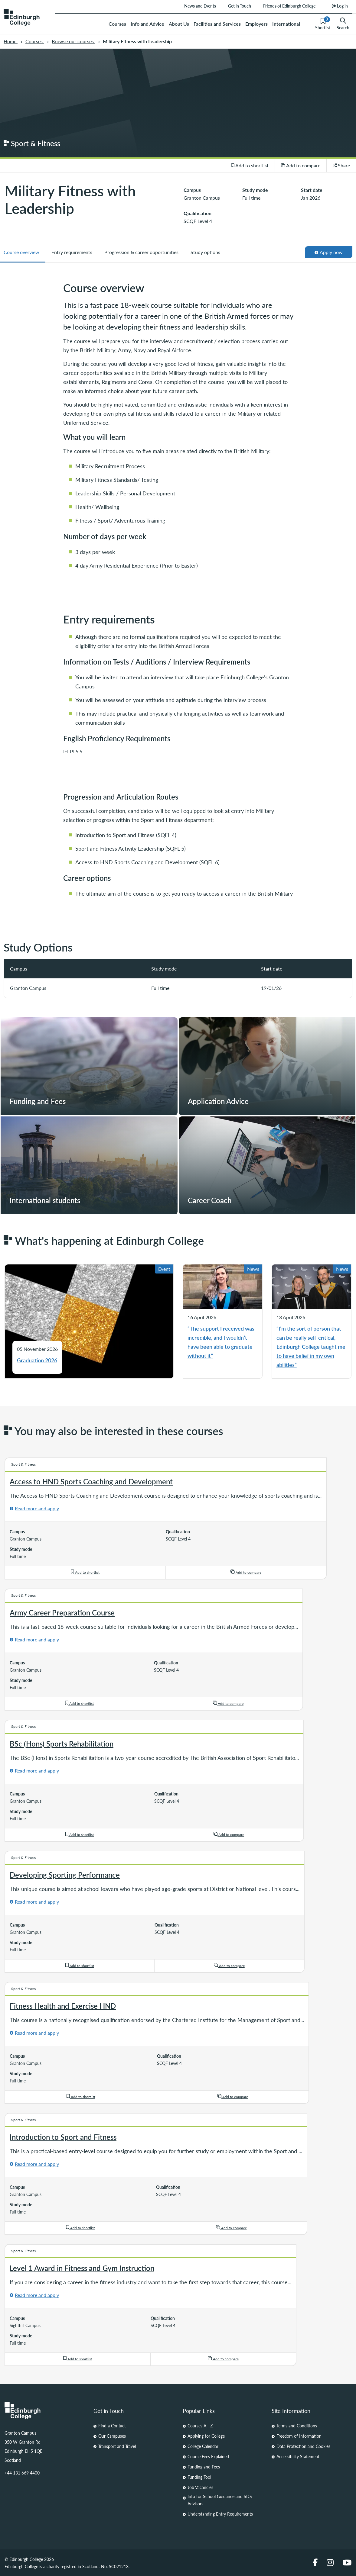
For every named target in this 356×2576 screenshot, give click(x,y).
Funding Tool (199, 2477)
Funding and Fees (204, 2467)
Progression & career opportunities (141, 252)
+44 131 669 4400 (22, 2473)
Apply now (329, 252)
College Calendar (203, 2446)
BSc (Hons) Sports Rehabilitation (61, 1743)
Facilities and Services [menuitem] (217, 23)
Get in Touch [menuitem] (239, 6)
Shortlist (323, 24)
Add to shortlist (250, 165)
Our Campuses (112, 2436)
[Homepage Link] (44, 2410)
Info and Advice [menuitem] (147, 23)
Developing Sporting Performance (65, 1874)
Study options (205, 252)
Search (343, 24)
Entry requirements (71, 252)
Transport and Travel (117, 2446)
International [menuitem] (286, 23)
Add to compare (300, 165)
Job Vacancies (200, 2487)
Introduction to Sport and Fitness (63, 2137)
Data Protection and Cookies (303, 2446)
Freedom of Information (299, 2436)
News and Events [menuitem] (200, 6)
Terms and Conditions (296, 2426)
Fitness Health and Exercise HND (63, 2006)
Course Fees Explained (208, 2456)
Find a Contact (112, 2426)
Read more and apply (37, 1508)
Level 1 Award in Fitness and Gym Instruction (82, 2268)
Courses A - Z (200, 2426)
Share (341, 165)
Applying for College (206, 2436)
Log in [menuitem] (340, 6)
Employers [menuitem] (256, 23)
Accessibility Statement (297, 2456)
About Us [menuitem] (179, 23)
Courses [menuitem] (117, 23)
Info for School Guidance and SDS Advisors (220, 2500)
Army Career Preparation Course (62, 1612)
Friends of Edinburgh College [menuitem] (289, 6)
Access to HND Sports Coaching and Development (91, 1481)
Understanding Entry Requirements (220, 2514)
